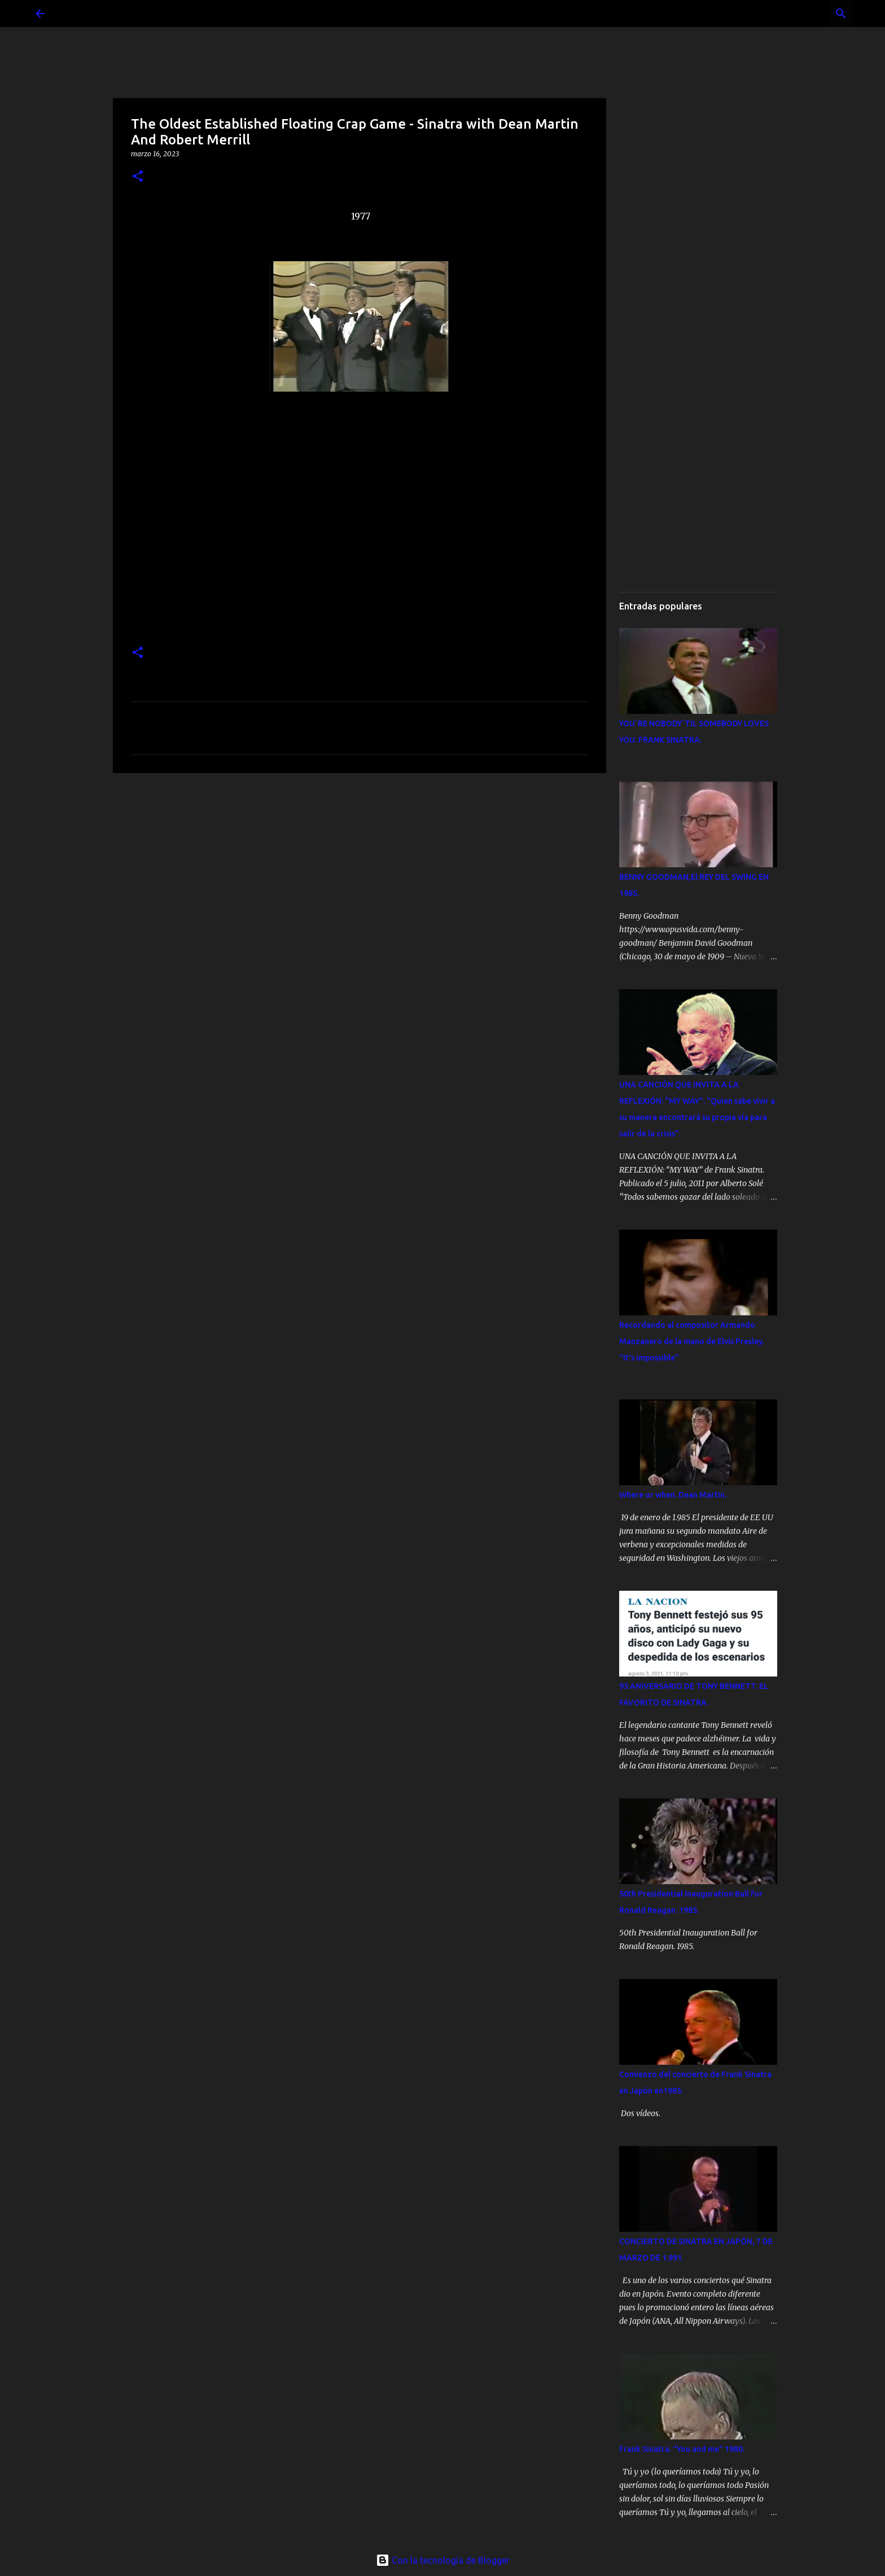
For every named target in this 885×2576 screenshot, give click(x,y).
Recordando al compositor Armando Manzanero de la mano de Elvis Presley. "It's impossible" (691, 1341)
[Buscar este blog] (792, 13)
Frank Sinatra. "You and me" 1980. (681, 2449)
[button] (137, 177)
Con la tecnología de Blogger (443, 2560)
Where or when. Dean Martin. (672, 1494)
